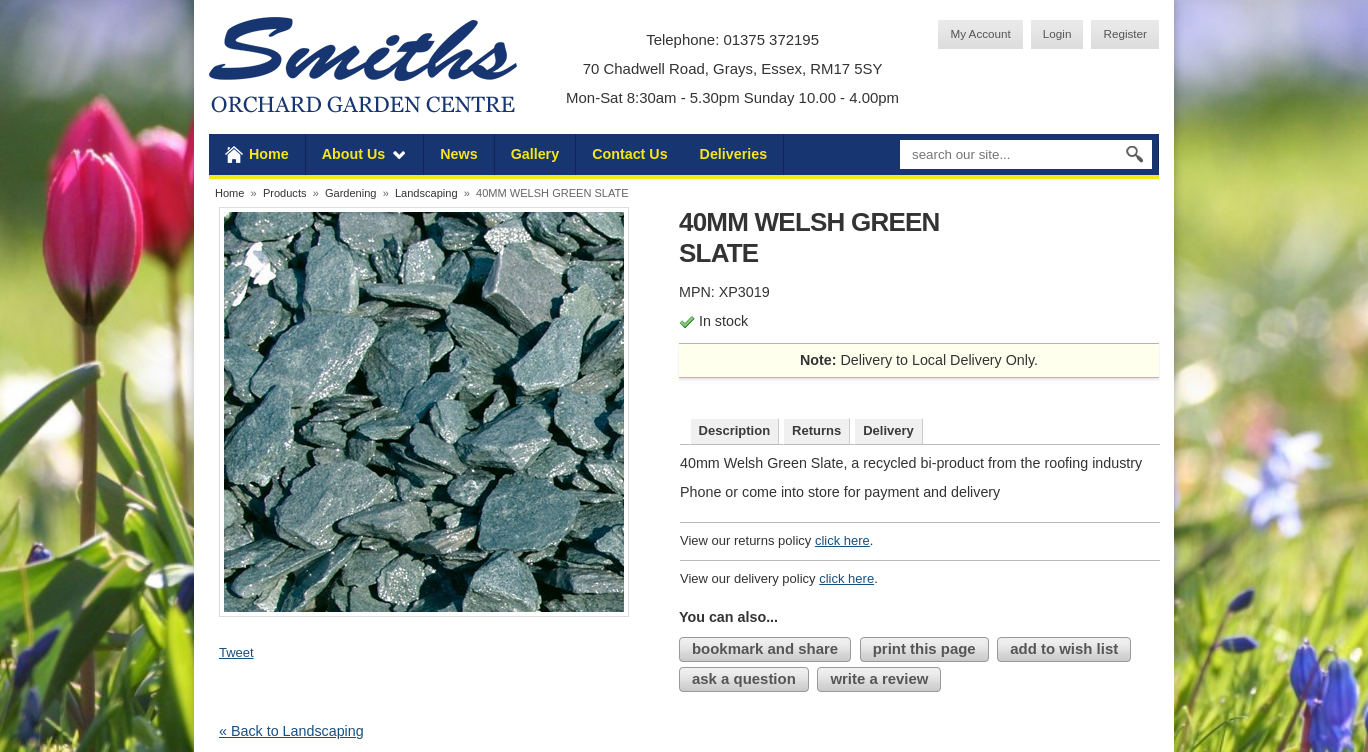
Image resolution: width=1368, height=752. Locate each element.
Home (269, 154)
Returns (816, 430)
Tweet (236, 652)
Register (1125, 33)
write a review (879, 678)
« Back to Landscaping (291, 731)
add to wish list (1064, 648)
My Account (980, 33)
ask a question (744, 678)
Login (1057, 33)
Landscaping (426, 193)
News (458, 154)
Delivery (888, 430)
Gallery (535, 154)
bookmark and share (765, 648)
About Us (354, 154)
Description (735, 430)
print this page (924, 648)
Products (285, 193)
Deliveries (734, 154)
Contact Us (629, 154)
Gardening (351, 193)
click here (842, 540)
